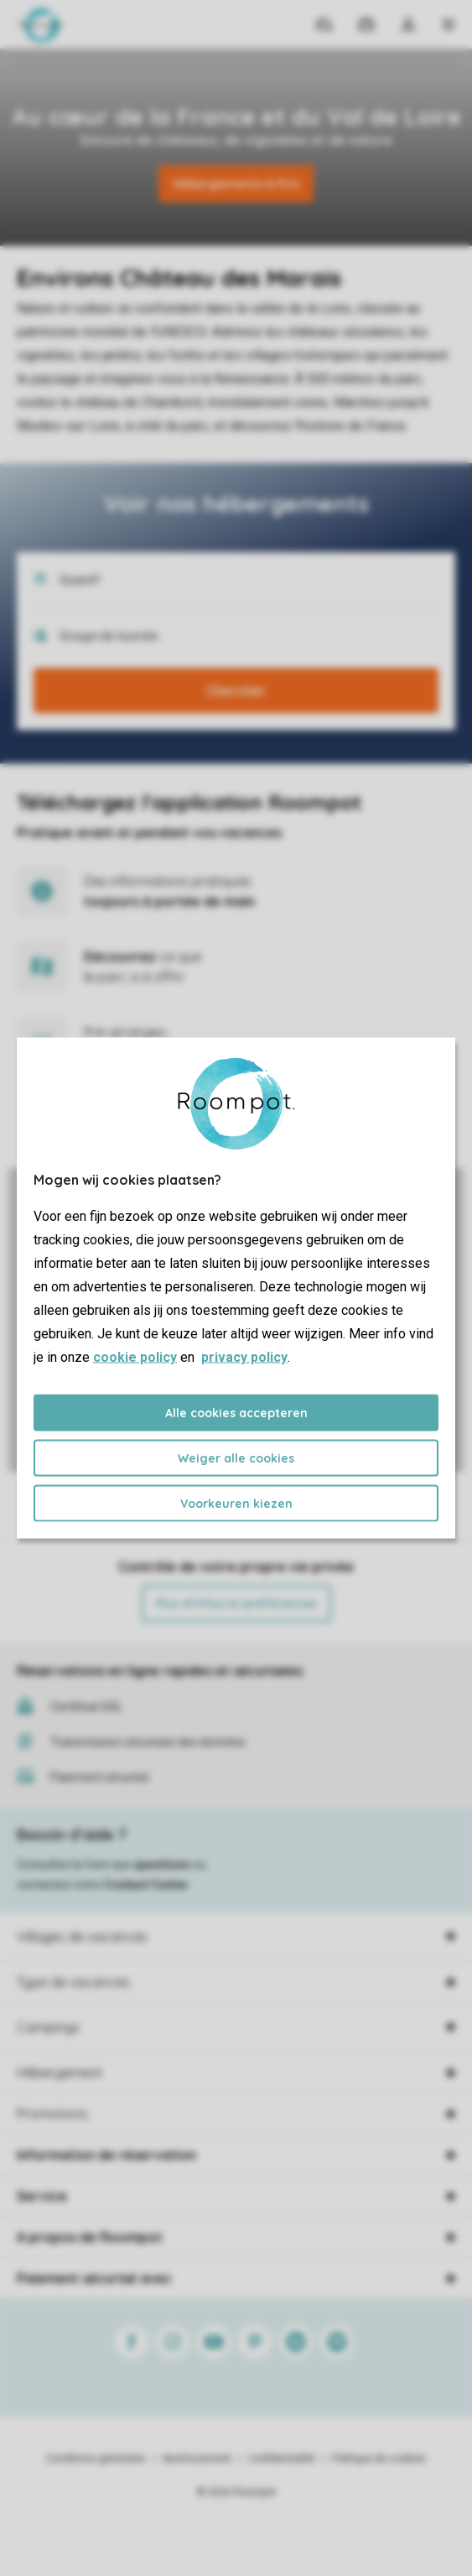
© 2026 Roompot (236, 2492)
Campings (48, 2027)
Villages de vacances (82, 1936)
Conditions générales (96, 2458)
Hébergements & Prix (236, 183)
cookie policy (135, 1357)
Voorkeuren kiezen (236, 1503)
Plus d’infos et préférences (236, 1603)
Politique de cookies (379, 2458)
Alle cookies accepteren (236, 1413)
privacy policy (244, 1357)
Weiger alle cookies (236, 1458)
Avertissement (197, 2458)
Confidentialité (281, 2458)
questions (162, 1864)
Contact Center (146, 1884)
